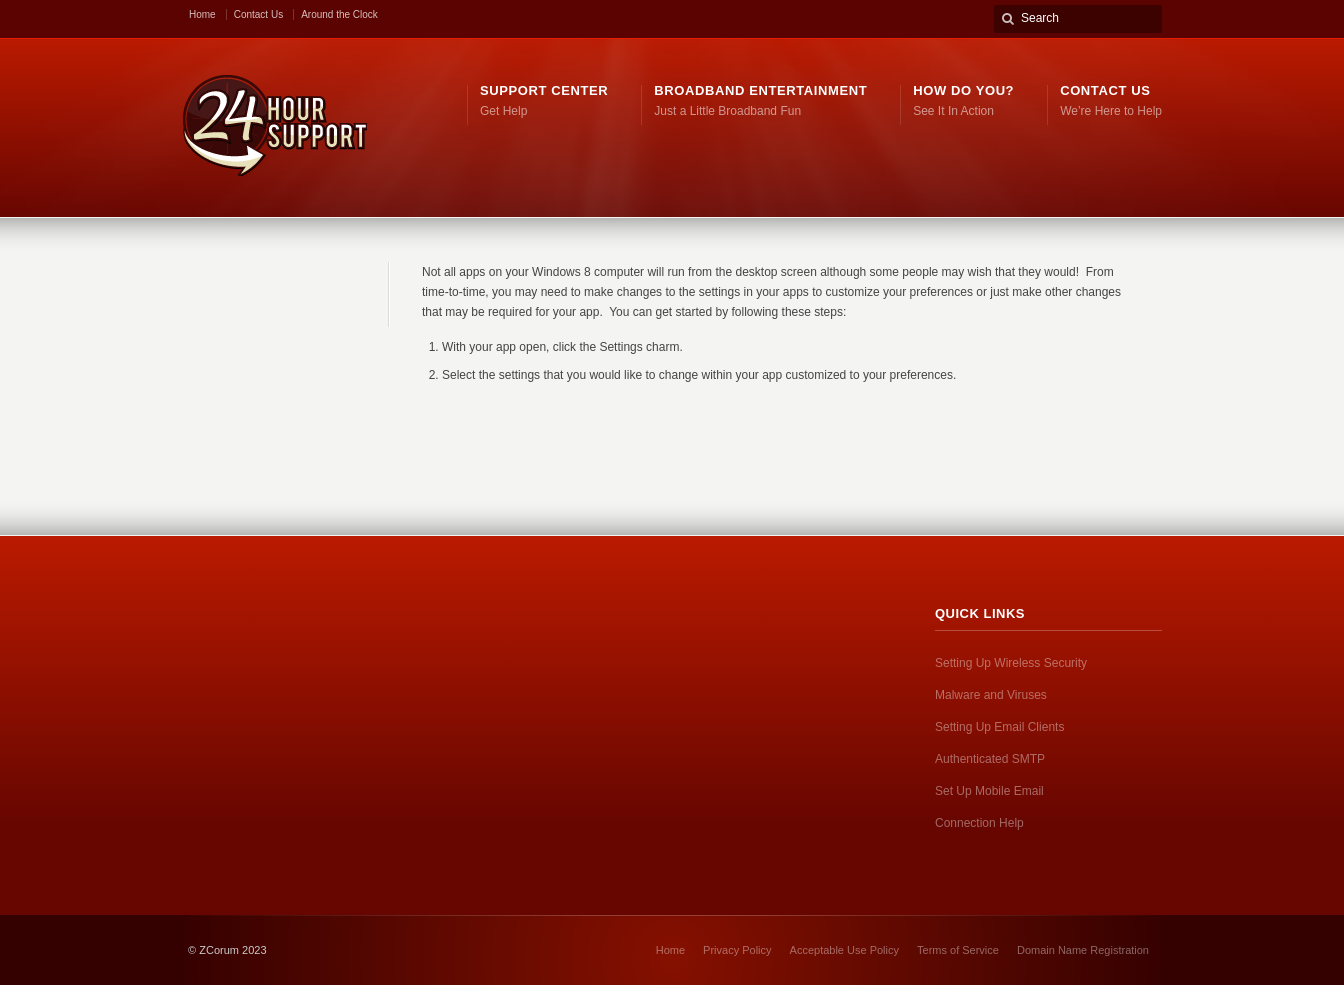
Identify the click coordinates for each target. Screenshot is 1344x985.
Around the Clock (339, 14)
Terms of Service (958, 950)
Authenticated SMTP (990, 759)
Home (202, 14)
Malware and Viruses (991, 695)
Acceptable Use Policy (844, 950)
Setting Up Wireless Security (1011, 663)
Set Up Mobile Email (989, 791)
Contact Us (258, 14)
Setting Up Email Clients (999, 727)
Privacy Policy (737, 950)
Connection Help (979, 823)
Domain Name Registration (1083, 950)
